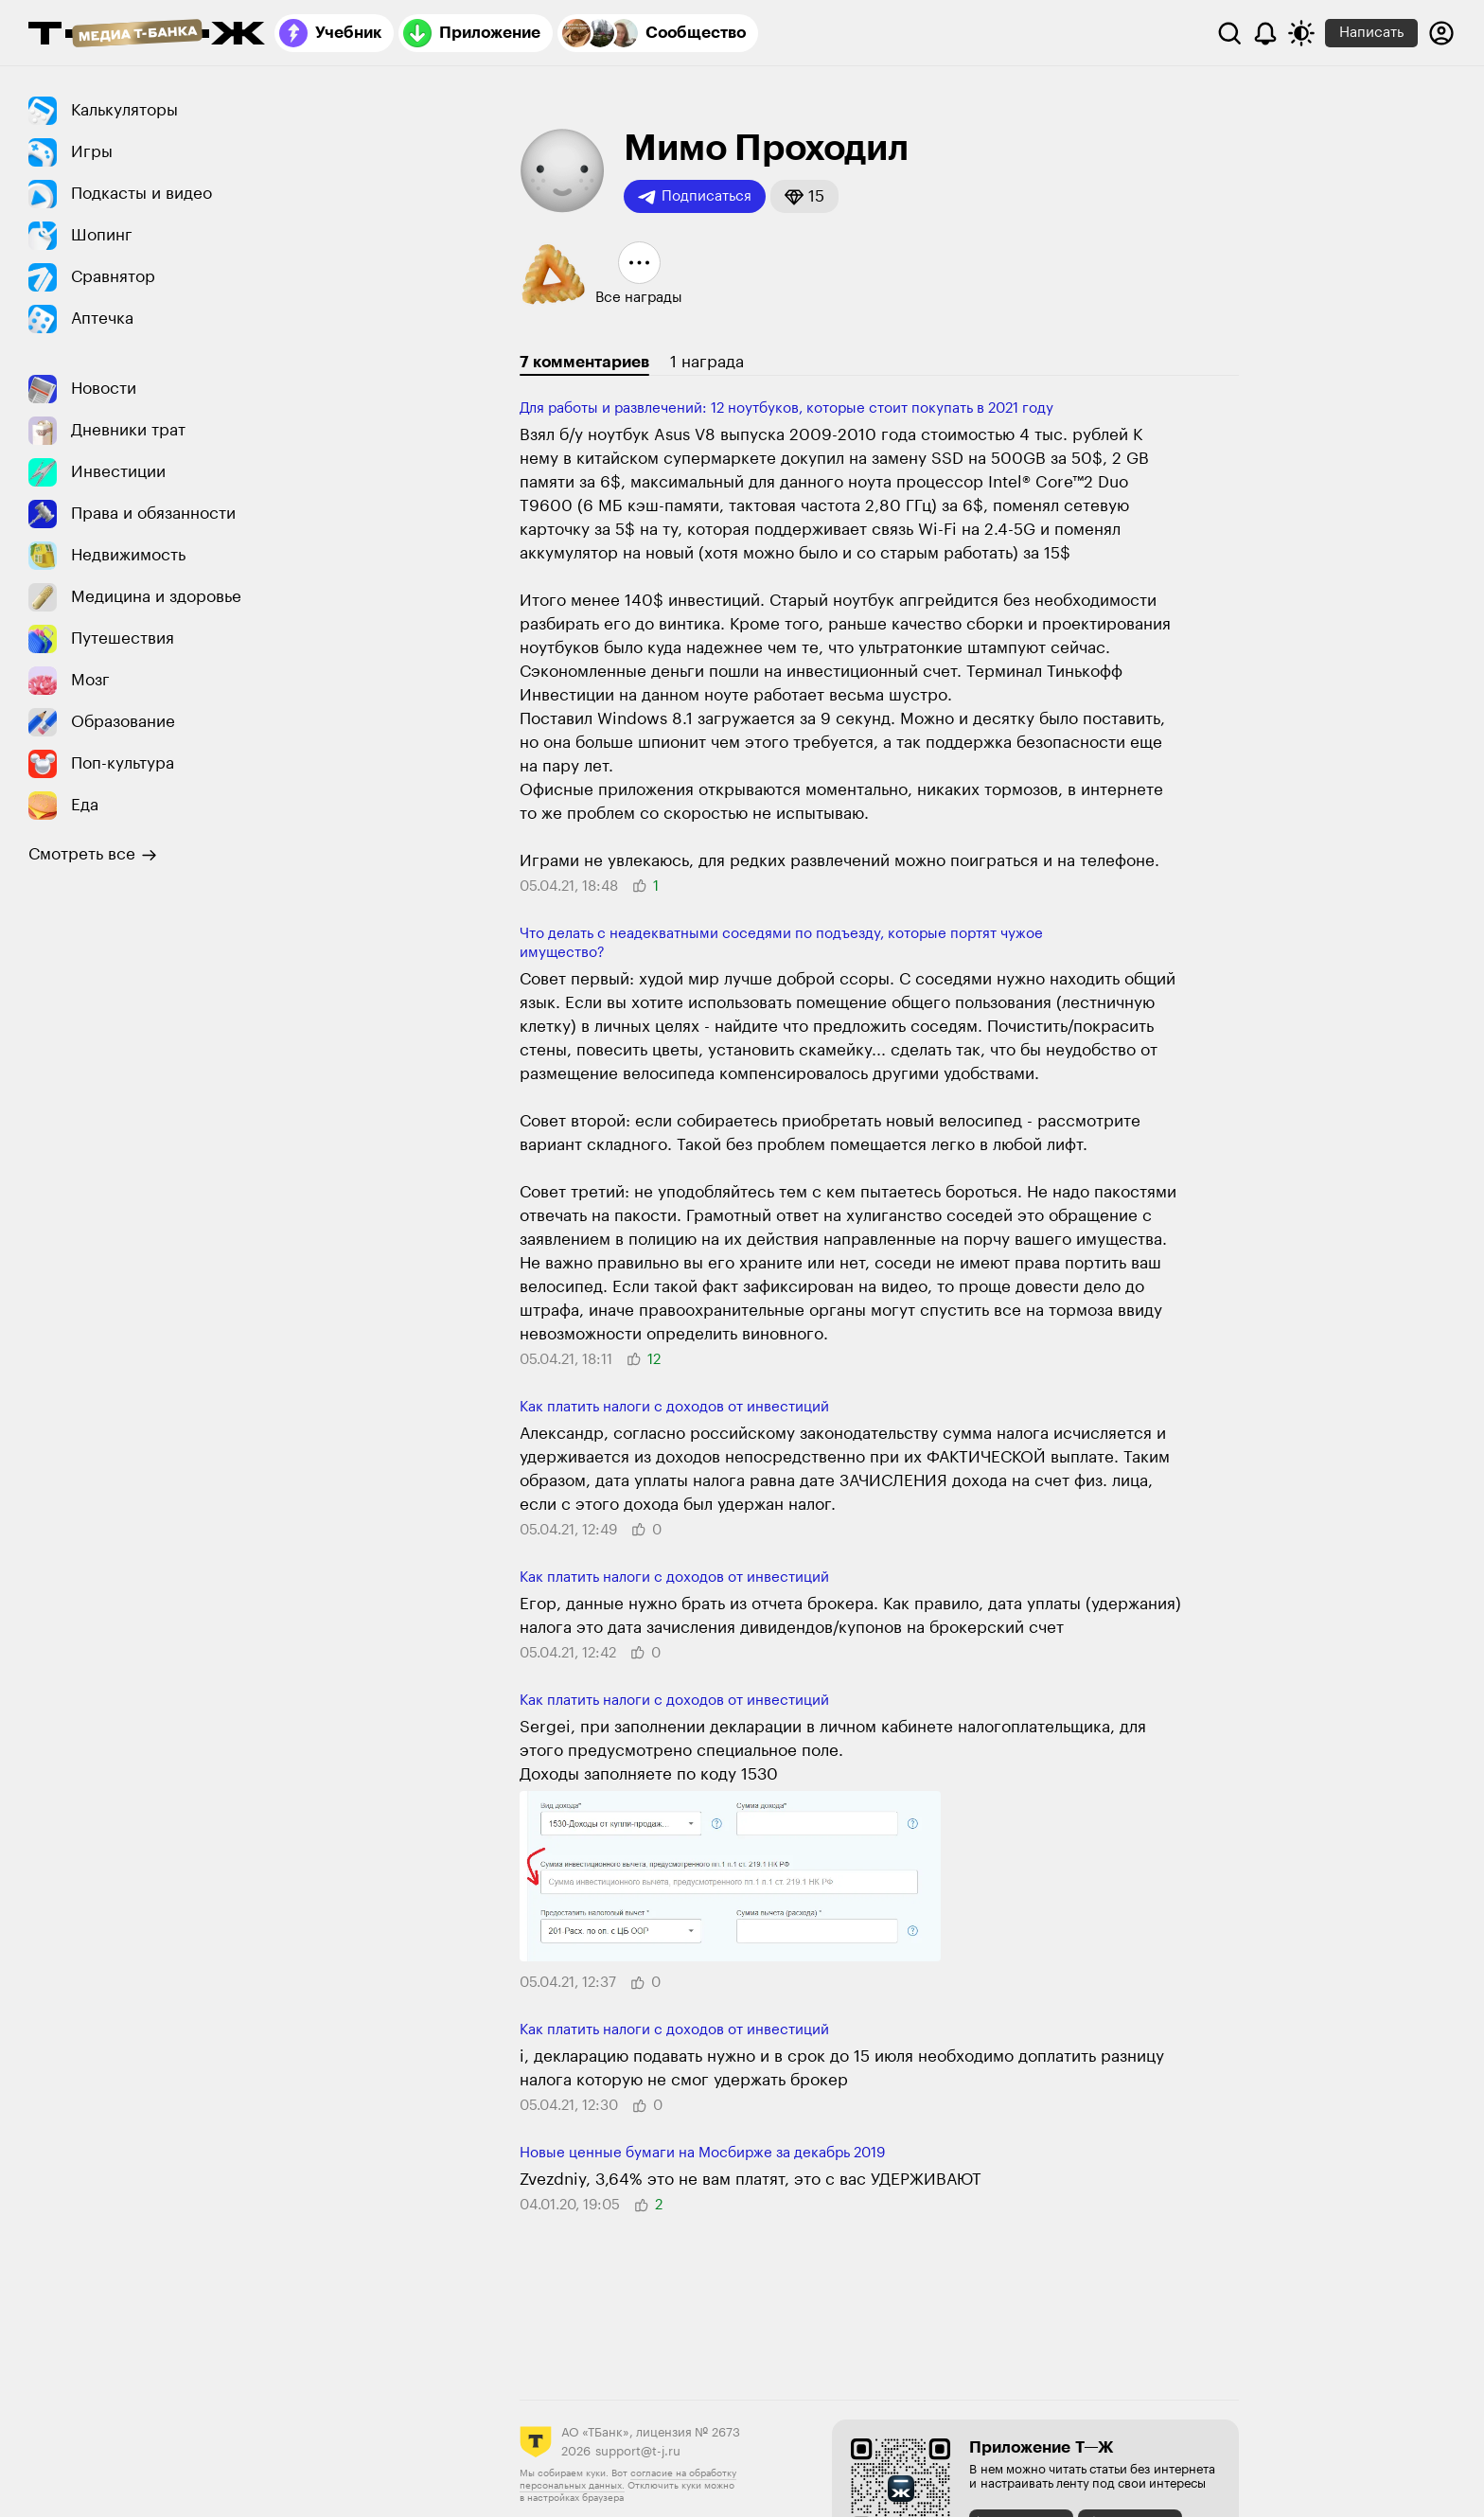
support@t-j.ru (637, 2451)
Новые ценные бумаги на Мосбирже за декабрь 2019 (702, 2153)
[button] (804, 196)
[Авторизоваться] (1441, 33)
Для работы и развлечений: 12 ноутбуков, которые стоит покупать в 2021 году (786, 408)
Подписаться (694, 196)
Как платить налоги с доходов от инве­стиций (674, 1407)
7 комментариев (584, 362)
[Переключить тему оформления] (1301, 33)
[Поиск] (1229, 33)
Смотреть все (92, 854)
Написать (1371, 33)
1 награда (707, 362)
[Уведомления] (1265, 33)
